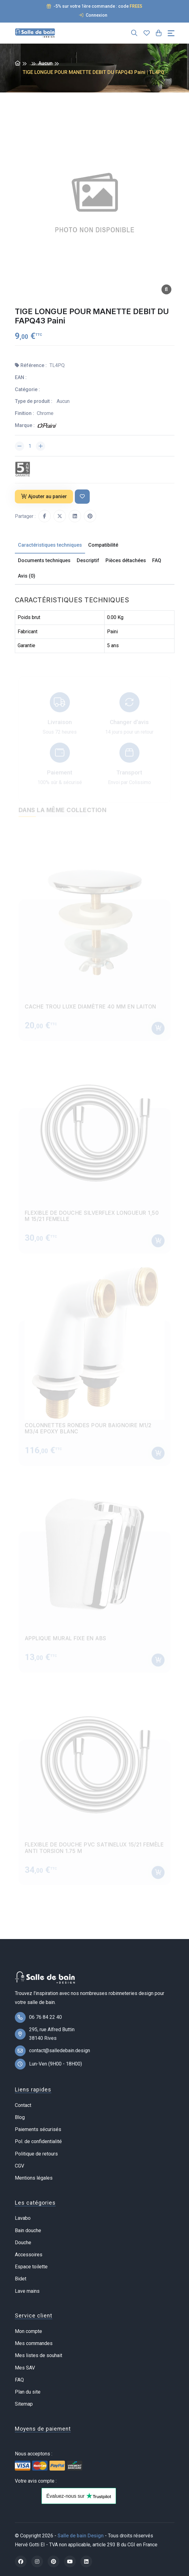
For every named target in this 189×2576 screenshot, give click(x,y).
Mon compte (28, 2331)
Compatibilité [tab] (103, 545)
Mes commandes (34, 2343)
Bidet (20, 2279)
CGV (19, 2166)
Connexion (93, 15)
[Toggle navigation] (171, 33)
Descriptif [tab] (88, 560)
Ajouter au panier (44, 496)
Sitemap (24, 2404)
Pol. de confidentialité (38, 2141)
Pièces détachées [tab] (125, 560)
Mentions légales (34, 2178)
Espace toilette (31, 2267)
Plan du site (28, 2392)
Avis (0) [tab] (26, 576)
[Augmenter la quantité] (40, 446)
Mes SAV (25, 2368)
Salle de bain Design (81, 2536)
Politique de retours (36, 2154)
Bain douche (28, 2230)
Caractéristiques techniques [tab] (50, 545)
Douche (23, 2242)
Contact (23, 2105)
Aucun (45, 63)
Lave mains (27, 2291)
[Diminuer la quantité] (19, 446)
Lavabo (23, 2218)
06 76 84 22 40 (45, 2017)
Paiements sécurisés (38, 2129)
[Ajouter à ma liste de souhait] (82, 496)
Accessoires (28, 2255)
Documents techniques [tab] (44, 560)
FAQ (19, 2380)
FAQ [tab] (156, 560)
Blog (20, 2117)
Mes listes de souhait (38, 2355)
